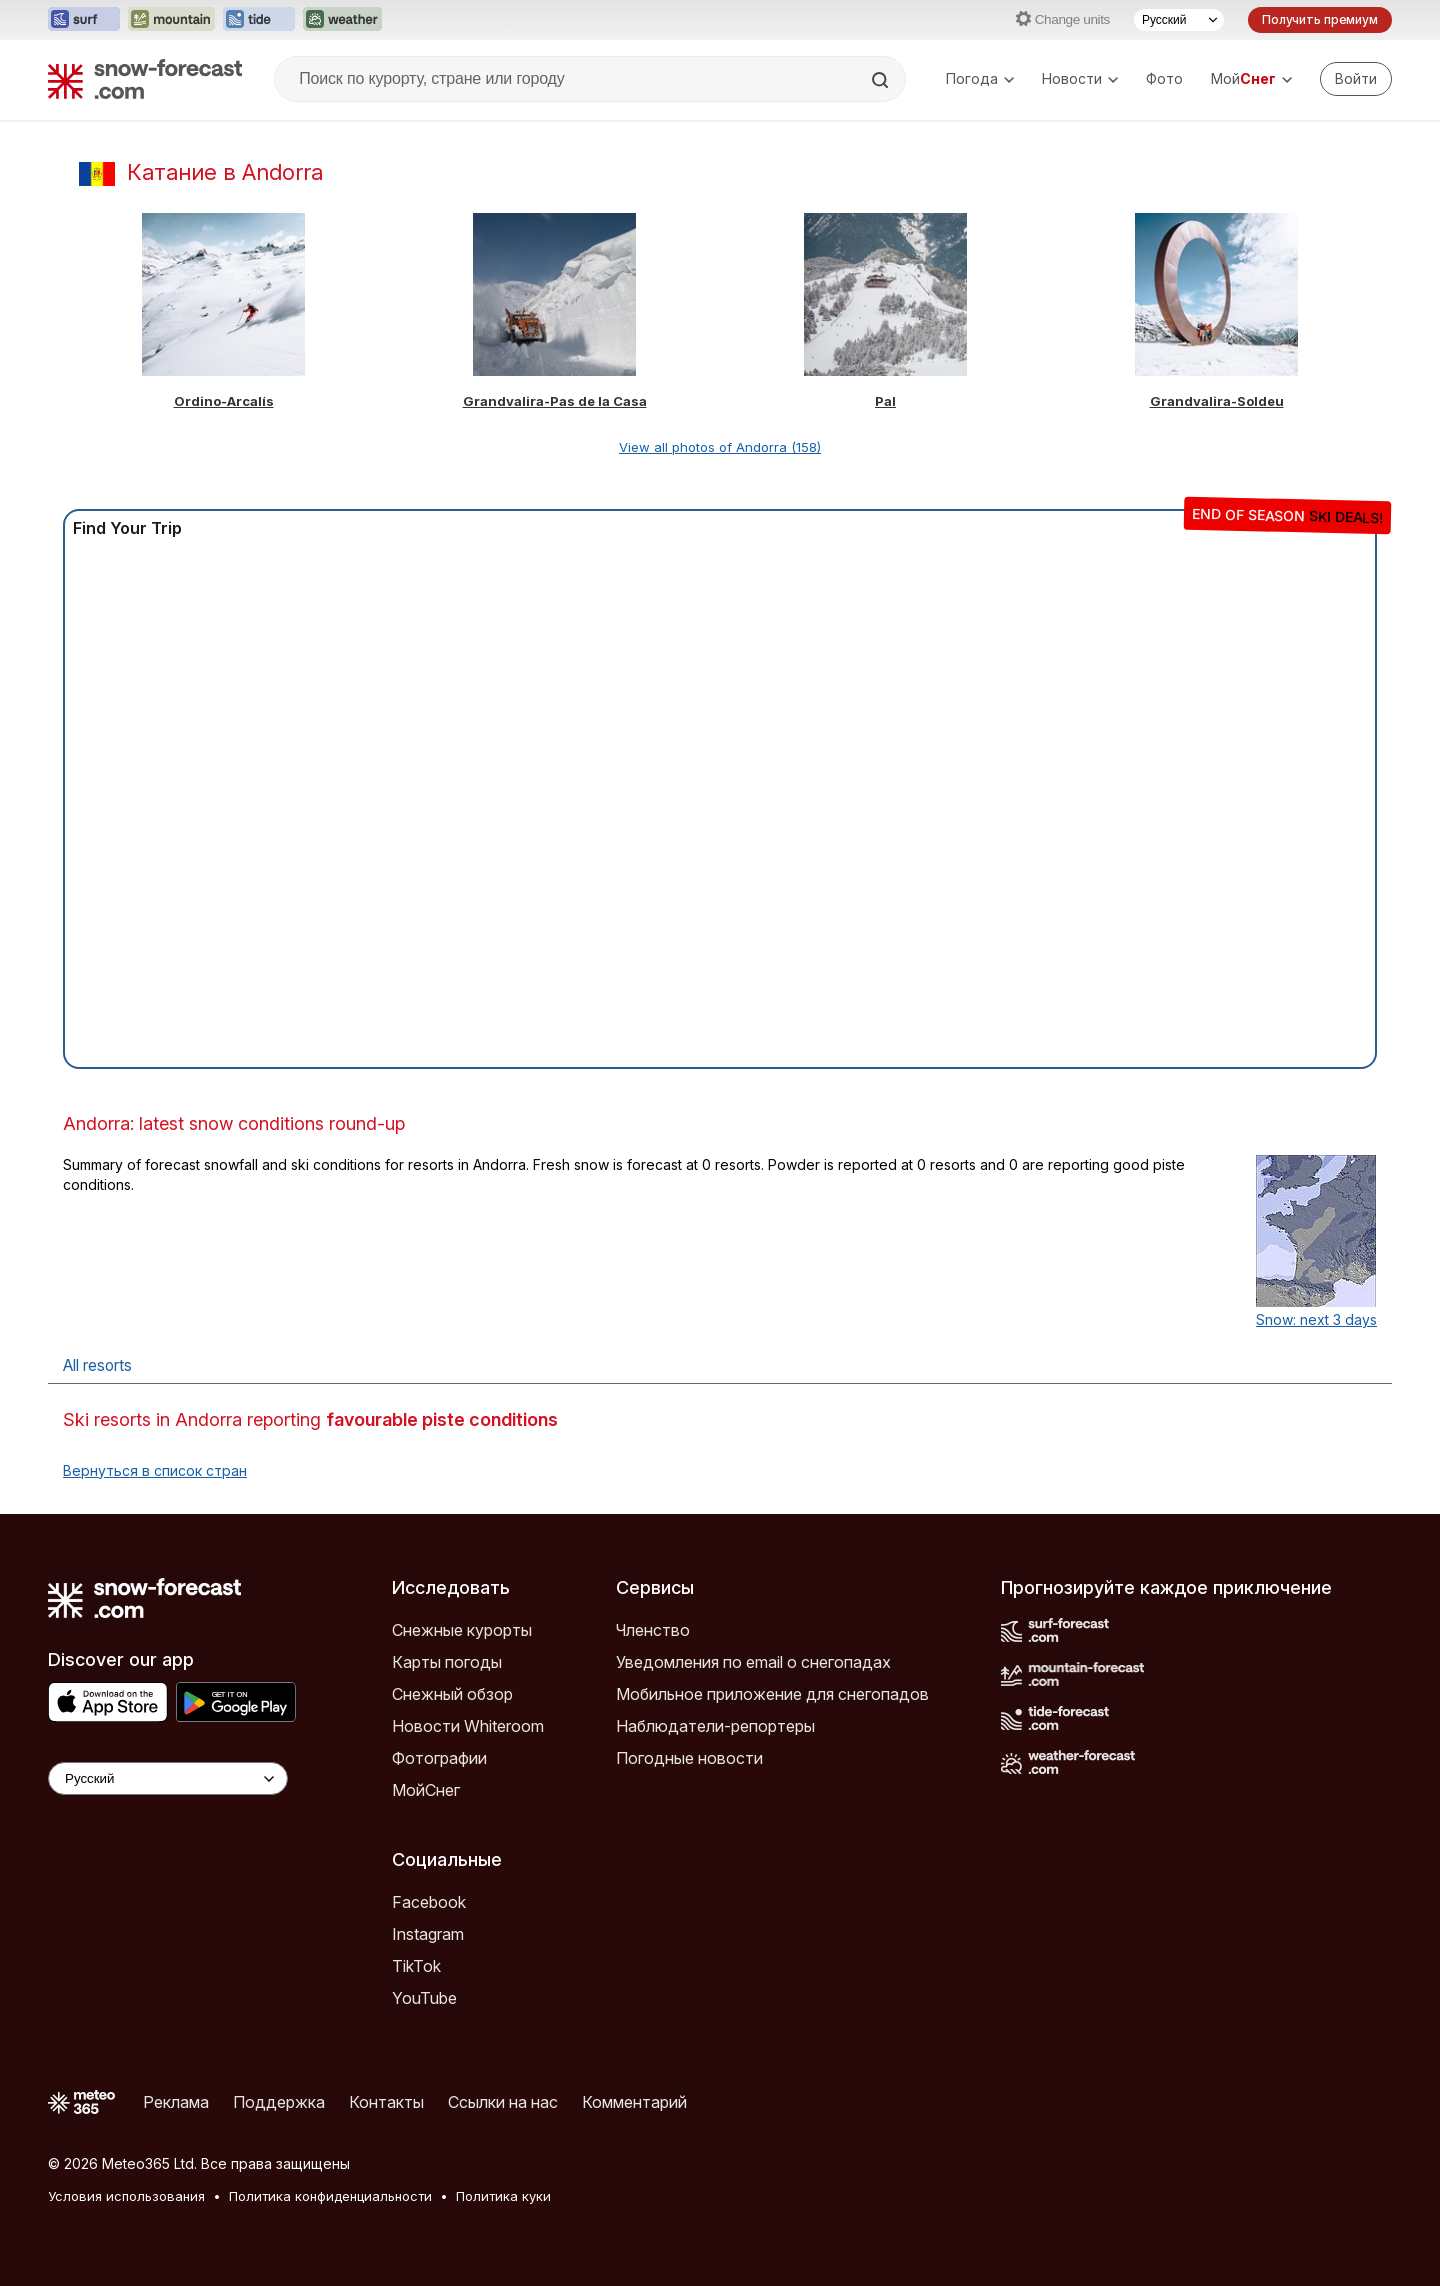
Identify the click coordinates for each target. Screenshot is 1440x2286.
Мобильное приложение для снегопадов (772, 1694)
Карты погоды (447, 1662)
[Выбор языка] (1179, 20)
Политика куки (503, 2196)
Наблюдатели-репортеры (715, 1726)
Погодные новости (689, 1758)
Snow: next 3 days (1316, 1319)
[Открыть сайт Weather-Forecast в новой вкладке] (342, 20)
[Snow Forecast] (145, 79)
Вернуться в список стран (155, 1470)
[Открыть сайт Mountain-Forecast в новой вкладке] (171, 20)
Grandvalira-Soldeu (1217, 401)
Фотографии (439, 1758)
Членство (653, 1630)
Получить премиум (1320, 19)
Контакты (386, 2102)
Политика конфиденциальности (330, 2196)
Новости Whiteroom (468, 1726)
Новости (1080, 78)
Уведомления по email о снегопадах (753, 1662)
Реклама (176, 2102)
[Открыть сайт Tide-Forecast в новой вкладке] (259, 20)
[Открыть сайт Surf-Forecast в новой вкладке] (84, 20)
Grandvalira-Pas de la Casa (555, 401)
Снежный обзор (452, 1694)
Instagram (428, 1934)
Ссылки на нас (503, 2102)
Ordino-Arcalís (224, 401)
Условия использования (126, 2196)
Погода (980, 78)
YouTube (424, 1998)
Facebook (429, 1902)
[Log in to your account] (1356, 79)
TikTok (416, 1966)
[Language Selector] (168, 1778)
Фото (1164, 78)
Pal (885, 401)
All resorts (97, 1365)
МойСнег (426, 1790)
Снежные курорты (462, 1630)
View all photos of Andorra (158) (720, 447)
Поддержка (279, 2102)
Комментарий (634, 2102)
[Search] (882, 80)
